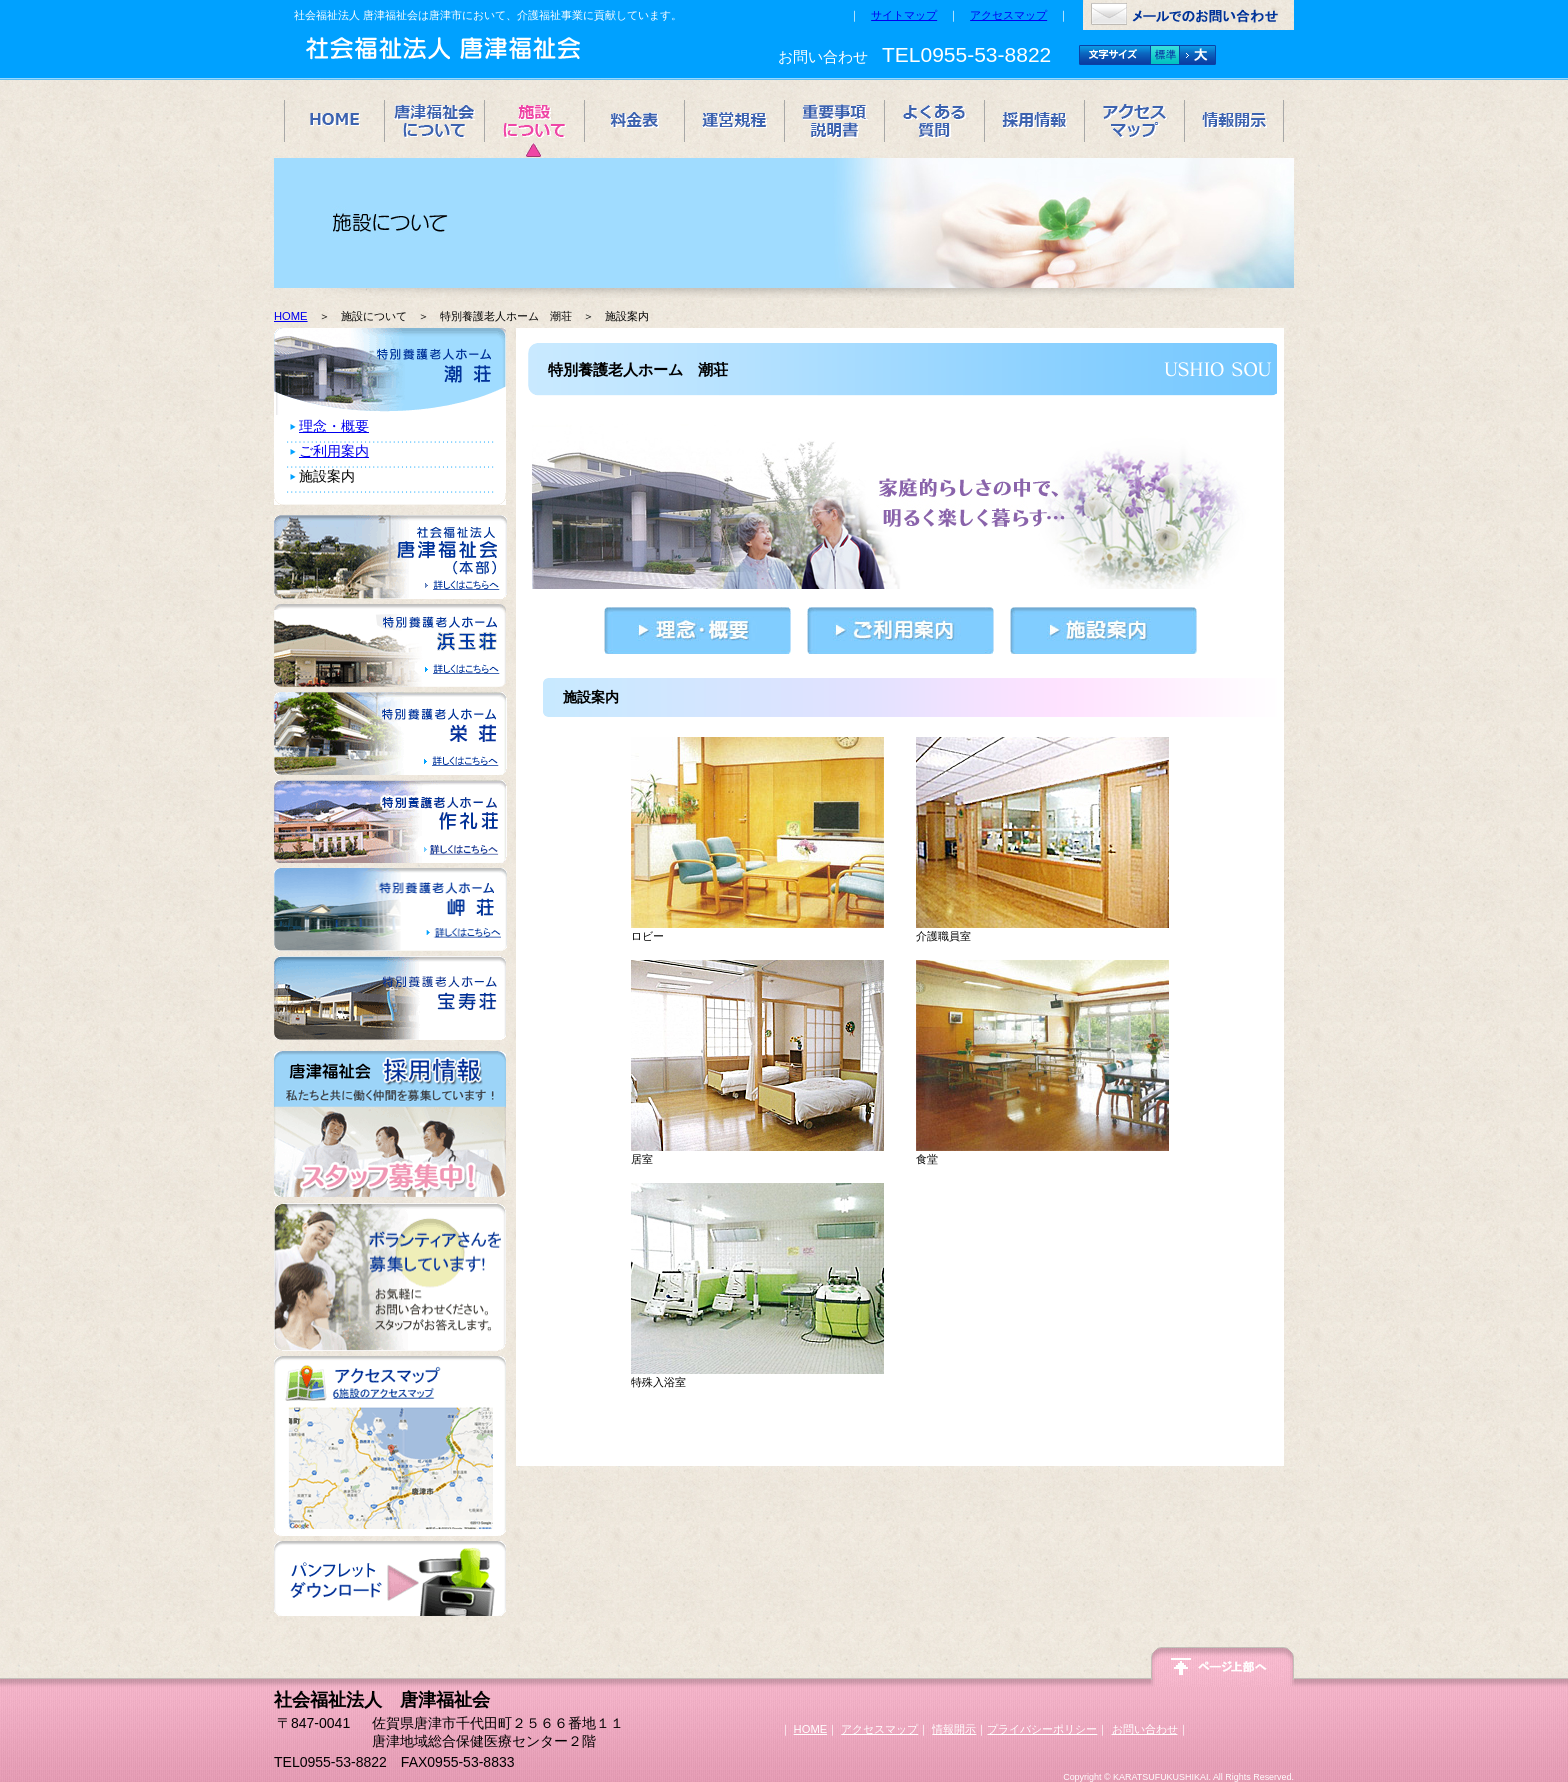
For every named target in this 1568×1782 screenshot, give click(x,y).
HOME (291, 316)
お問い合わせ (1145, 1729)
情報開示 (954, 1729)
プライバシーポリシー (1042, 1729)
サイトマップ (904, 15)
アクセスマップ (1008, 15)
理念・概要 (334, 426)
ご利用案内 (334, 451)
